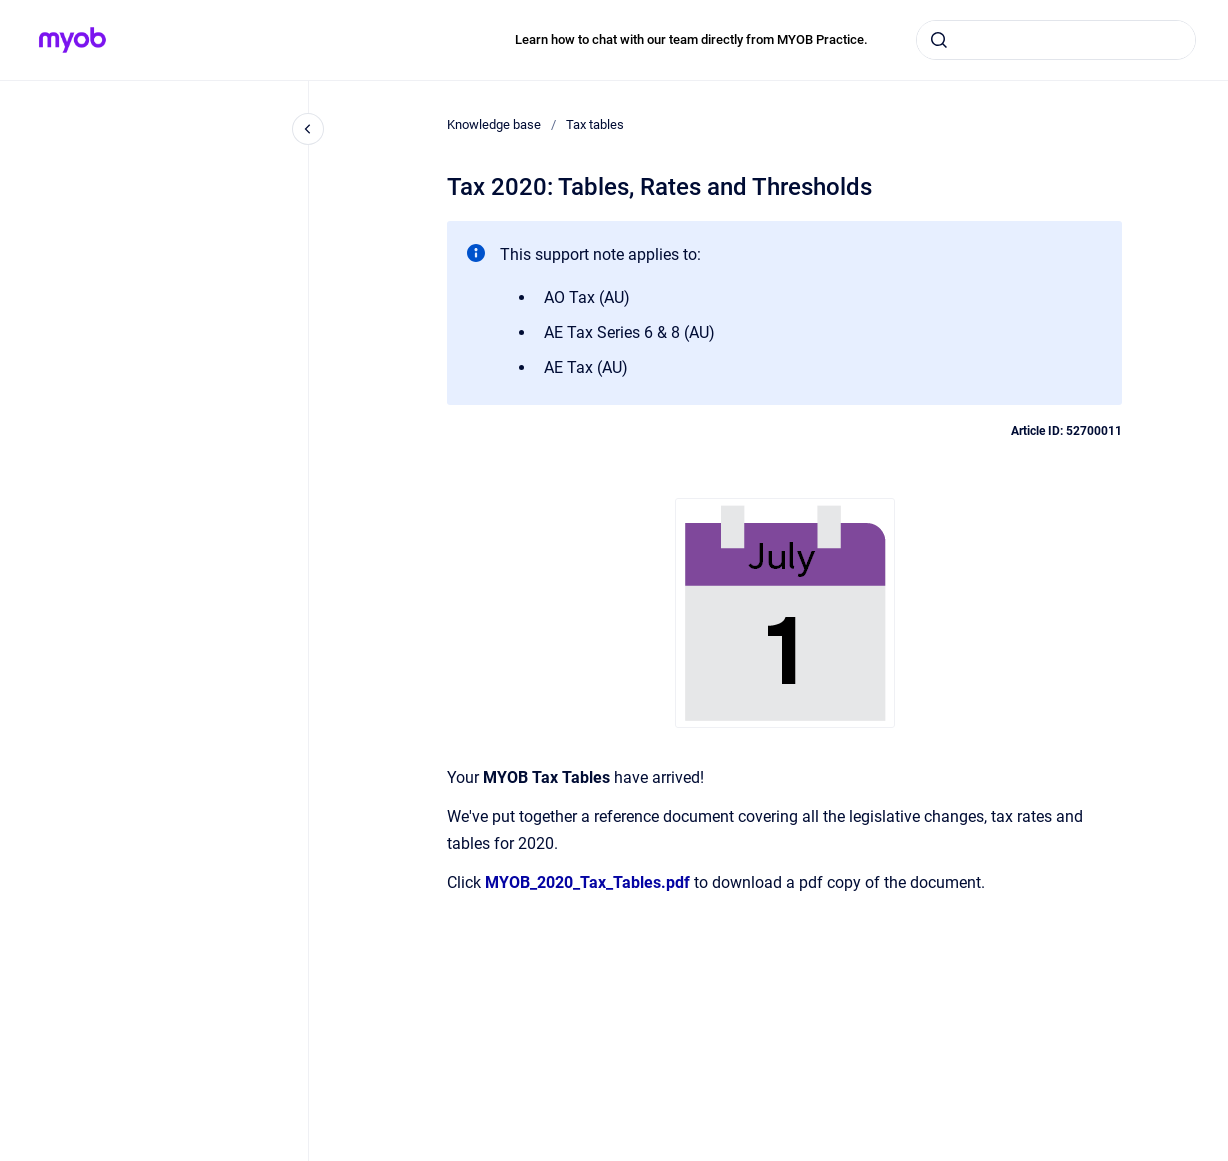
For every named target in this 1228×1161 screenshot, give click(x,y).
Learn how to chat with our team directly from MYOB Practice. (691, 39)
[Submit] (939, 40)
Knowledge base (494, 124)
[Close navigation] (308, 129)
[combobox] (1056, 40)
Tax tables (595, 124)
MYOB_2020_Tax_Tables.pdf (587, 882)
